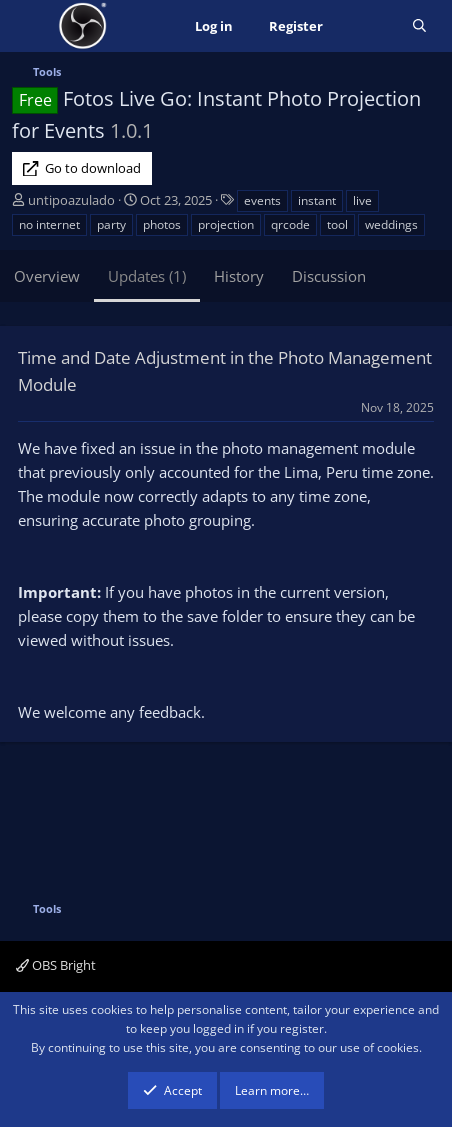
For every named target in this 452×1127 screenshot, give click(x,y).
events (262, 200)
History (239, 276)
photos (162, 224)
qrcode (290, 224)
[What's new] (367, 26)
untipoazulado (71, 200)
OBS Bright (56, 965)
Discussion (329, 276)
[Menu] (29, 26)
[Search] (419, 26)
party (111, 224)
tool (337, 224)
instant (317, 200)
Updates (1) (147, 276)
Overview (47, 276)
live (362, 200)
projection (226, 224)
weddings (391, 224)
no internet (49, 224)
